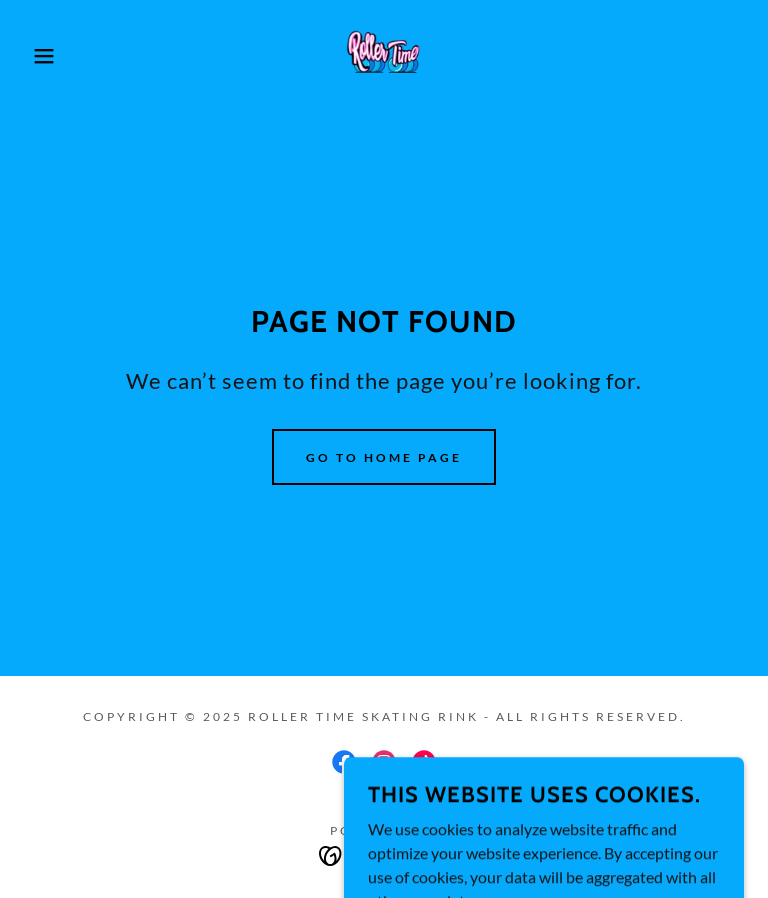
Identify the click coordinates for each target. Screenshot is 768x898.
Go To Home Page (384, 457)
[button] (38, 56)
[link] (384, 56)
